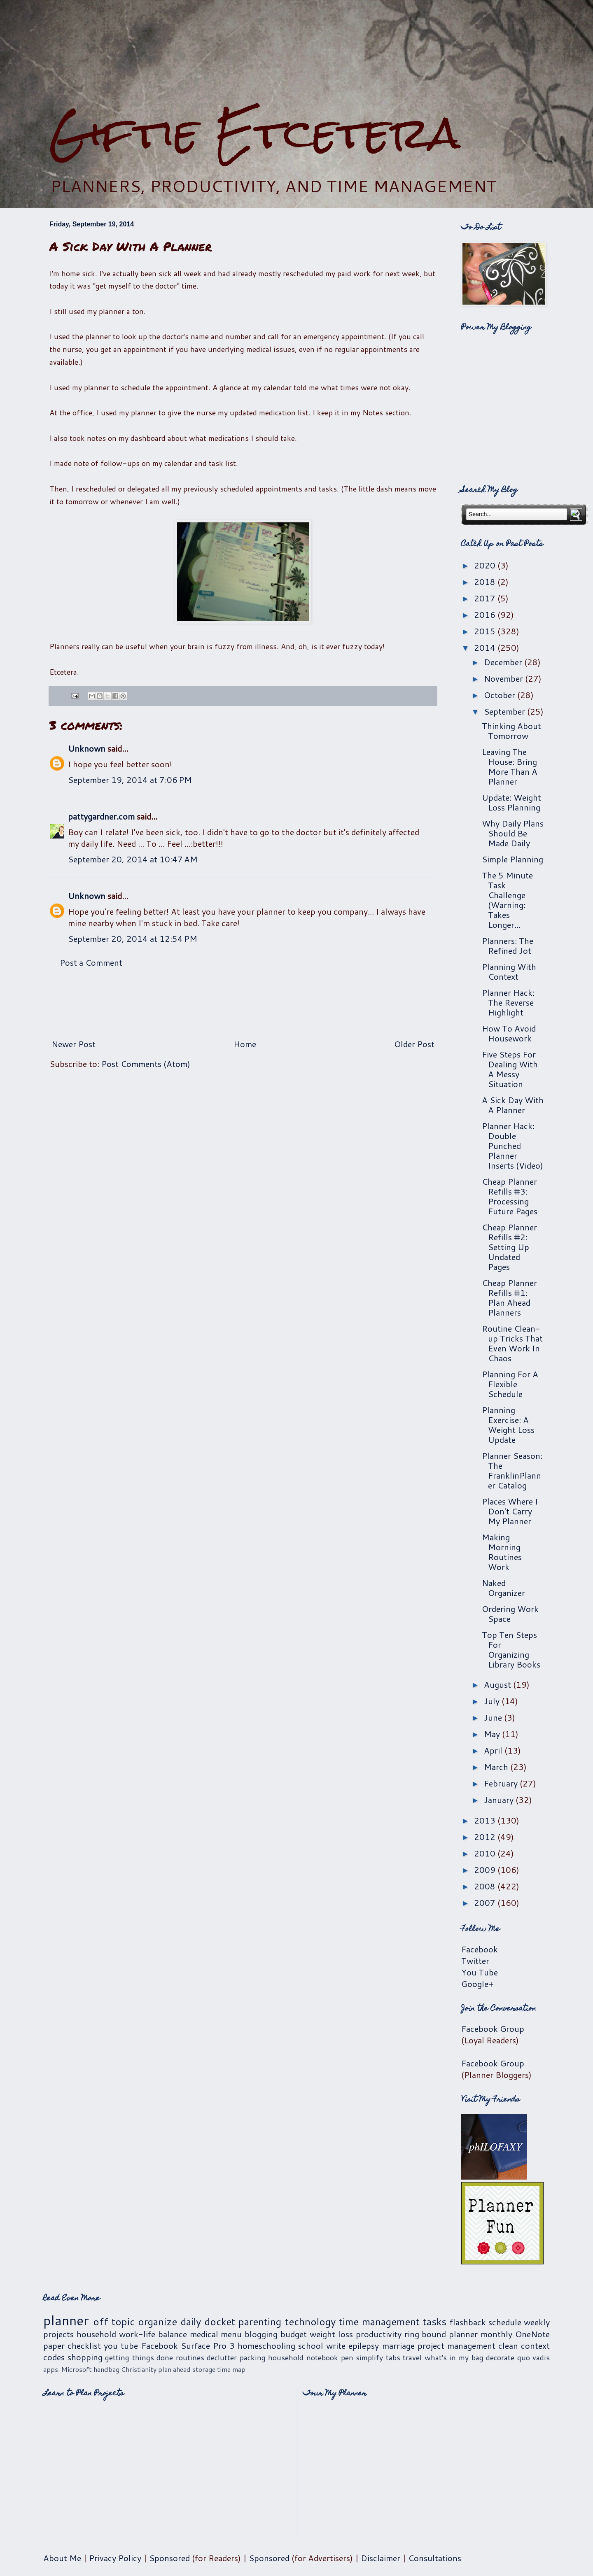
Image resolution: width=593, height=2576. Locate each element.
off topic (114, 2322)
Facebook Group (492, 2028)
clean (508, 2345)
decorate (500, 2357)
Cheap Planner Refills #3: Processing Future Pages (509, 1196)
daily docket (207, 2322)
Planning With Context (509, 971)
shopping (85, 2357)
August (498, 1684)
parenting (259, 2322)
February (502, 1783)
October (500, 695)
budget (293, 2334)
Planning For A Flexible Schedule (510, 1384)
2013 (485, 1820)
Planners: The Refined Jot (507, 945)
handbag (106, 2369)
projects (58, 2334)
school (310, 2345)
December (504, 662)
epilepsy (363, 2345)
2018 (485, 581)
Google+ (477, 1983)
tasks (434, 2322)
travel (412, 2357)
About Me (62, 2558)
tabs (393, 2357)
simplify (369, 2357)
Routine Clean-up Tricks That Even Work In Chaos (512, 1343)
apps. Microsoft (67, 2369)
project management (456, 2345)
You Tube (479, 1972)
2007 (485, 1902)
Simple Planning (512, 859)
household (96, 2334)
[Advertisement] (296, 53)
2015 (485, 631)
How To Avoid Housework (509, 1033)
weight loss (331, 2334)
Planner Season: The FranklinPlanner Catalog (512, 1470)
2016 (485, 614)
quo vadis (533, 2357)
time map (231, 2369)
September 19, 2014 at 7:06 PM (130, 779)
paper (54, 2345)
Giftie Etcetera (254, 132)
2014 (485, 647)
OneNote (532, 2334)
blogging (261, 2334)
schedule (504, 2322)
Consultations (434, 2558)
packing (253, 2357)
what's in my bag (454, 2357)
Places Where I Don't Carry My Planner (510, 1511)
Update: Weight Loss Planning (511, 802)
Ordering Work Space (510, 1613)
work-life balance (153, 2334)
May (493, 1734)
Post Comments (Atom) (145, 1063)
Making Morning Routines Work (502, 1551)
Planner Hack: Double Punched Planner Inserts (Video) (512, 1145)
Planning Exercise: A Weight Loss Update (508, 1424)
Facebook (479, 1949)
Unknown (86, 748)
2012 (485, 1836)
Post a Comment (91, 962)
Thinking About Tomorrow (511, 730)
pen (347, 2357)
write (336, 2345)
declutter (222, 2357)
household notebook (303, 2357)
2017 (485, 598)
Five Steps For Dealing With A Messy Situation (510, 1069)
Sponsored (169, 2558)
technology (310, 2322)
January (500, 1799)
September (505, 711)
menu (231, 2334)
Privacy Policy (115, 2558)
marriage (398, 2345)
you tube (121, 2345)
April (494, 1750)
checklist (84, 2345)
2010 (485, 1853)
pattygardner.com (101, 816)
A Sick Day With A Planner (513, 1105)
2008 (485, 1886)
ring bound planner (441, 2334)
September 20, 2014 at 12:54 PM (132, 938)
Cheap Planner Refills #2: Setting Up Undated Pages (509, 1246)
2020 (485, 565)
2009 (485, 1869)
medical (204, 2334)
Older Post (414, 1044)
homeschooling (266, 2345)
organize (157, 2322)
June (494, 1717)
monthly (496, 2334)
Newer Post (73, 1044)
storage (203, 2369)
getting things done (139, 2357)
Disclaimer (380, 2558)
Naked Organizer (503, 1587)
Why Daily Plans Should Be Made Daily (513, 833)
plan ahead (174, 2369)
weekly (537, 2322)
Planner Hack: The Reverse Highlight (508, 1002)
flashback (468, 2322)
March (497, 1766)
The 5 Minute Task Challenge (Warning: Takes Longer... (507, 899)
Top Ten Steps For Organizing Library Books (511, 1649)
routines (190, 2357)
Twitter (475, 1960)
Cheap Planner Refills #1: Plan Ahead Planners (509, 1297)
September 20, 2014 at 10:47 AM (133, 859)
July (493, 1701)
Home (244, 1044)
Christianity (138, 2369)
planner (66, 2320)
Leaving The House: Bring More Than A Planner (509, 766)
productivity (379, 2334)
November (504, 678)
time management (379, 2322)
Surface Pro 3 (208, 2345)
